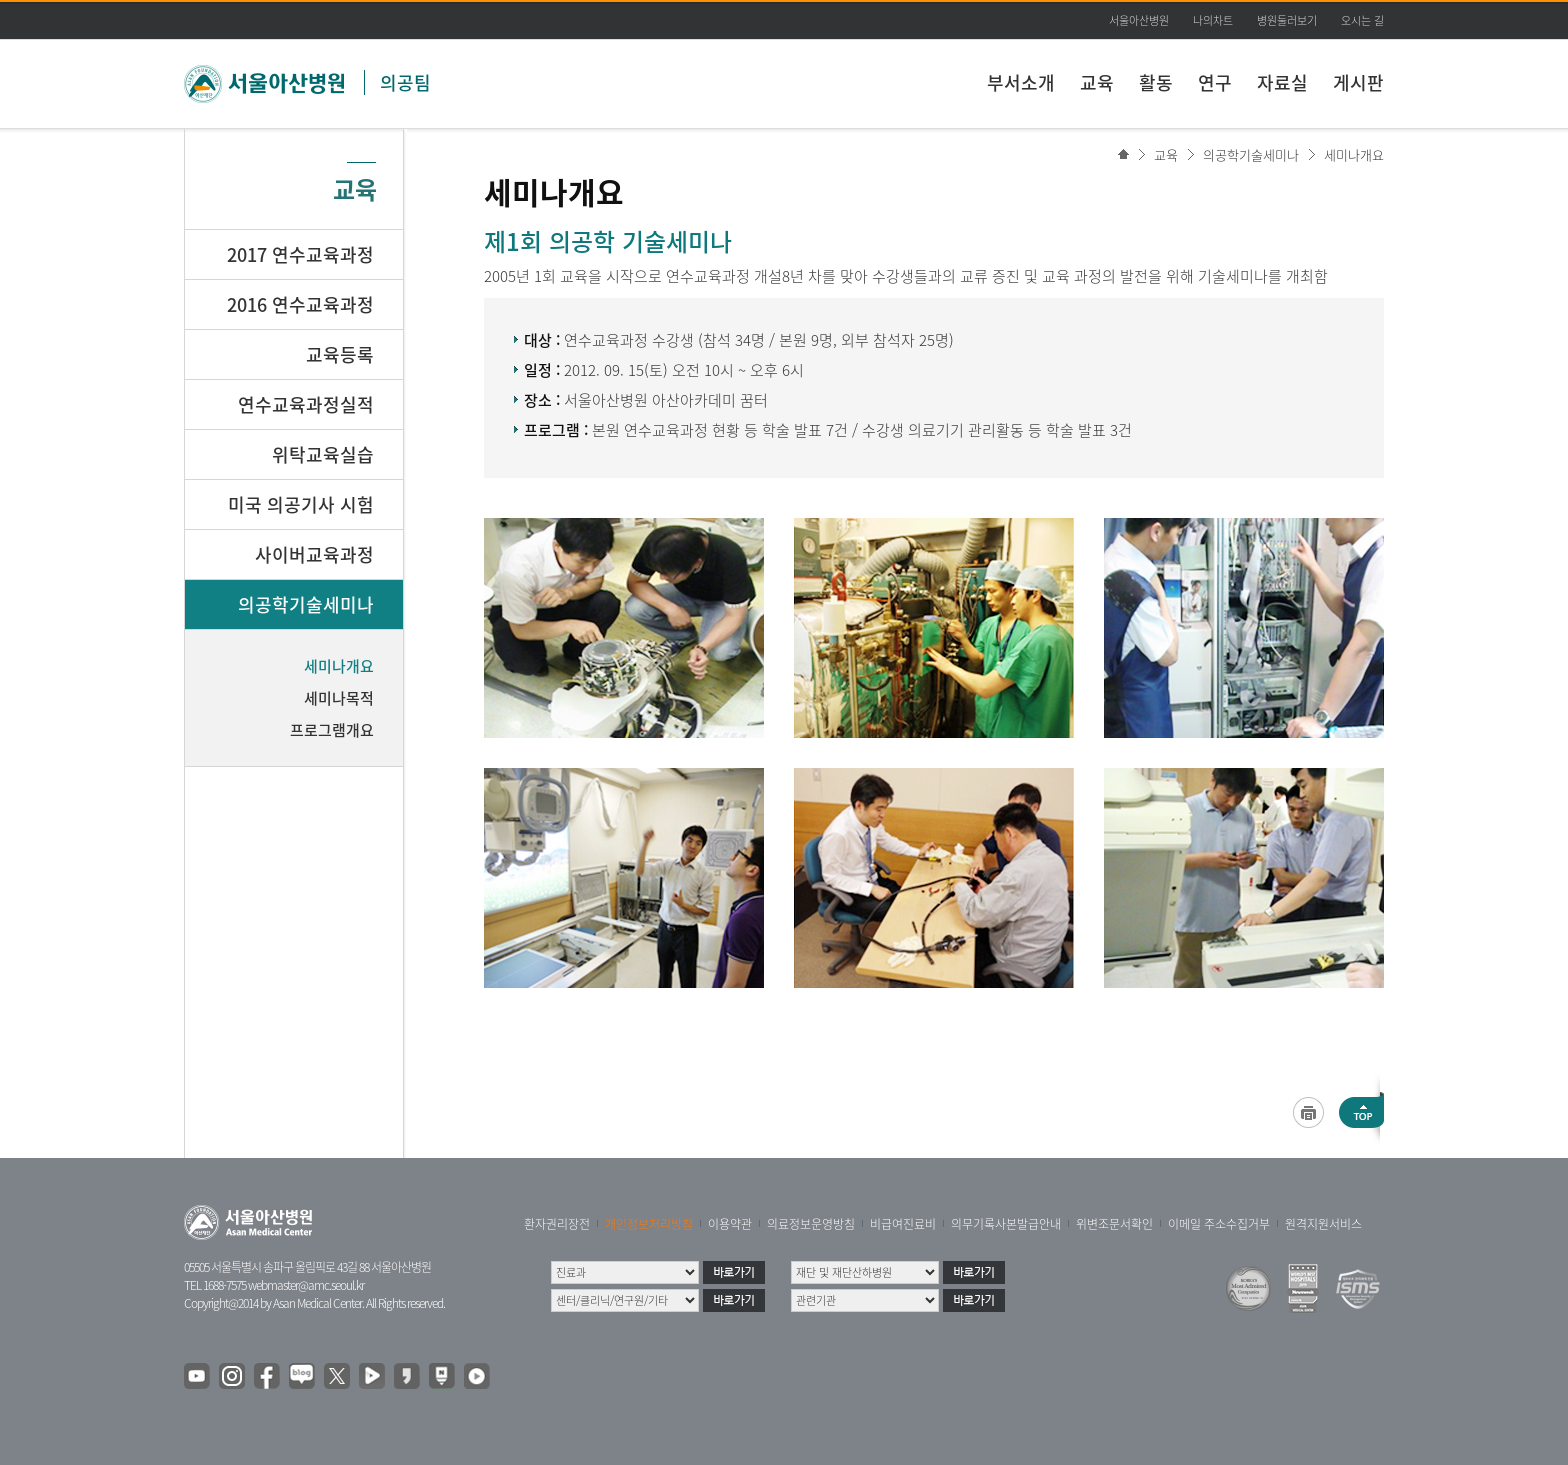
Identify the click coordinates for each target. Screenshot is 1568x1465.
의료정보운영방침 (811, 1224)
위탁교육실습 (323, 454)
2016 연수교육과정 (300, 304)
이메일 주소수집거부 (1219, 1224)
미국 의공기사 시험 (301, 504)
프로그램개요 (332, 730)
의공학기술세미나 (1251, 154)
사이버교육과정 (314, 554)
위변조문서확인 (1114, 1224)
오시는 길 (1362, 20)
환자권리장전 (557, 1224)
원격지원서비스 (1323, 1224)
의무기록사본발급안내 (1006, 1224)
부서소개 (1021, 82)
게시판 (1358, 82)
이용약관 (730, 1224)
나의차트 (1213, 20)
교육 (1097, 82)
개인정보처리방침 (649, 1224)
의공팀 (405, 82)
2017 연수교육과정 (300, 254)
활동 (1156, 82)
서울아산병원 (1139, 20)
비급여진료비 (903, 1224)
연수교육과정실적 (306, 404)
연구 (1215, 82)
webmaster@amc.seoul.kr (306, 1285)
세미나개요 (1354, 154)
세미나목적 (339, 698)
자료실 (1282, 82)
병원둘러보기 (1287, 20)
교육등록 (340, 354)
